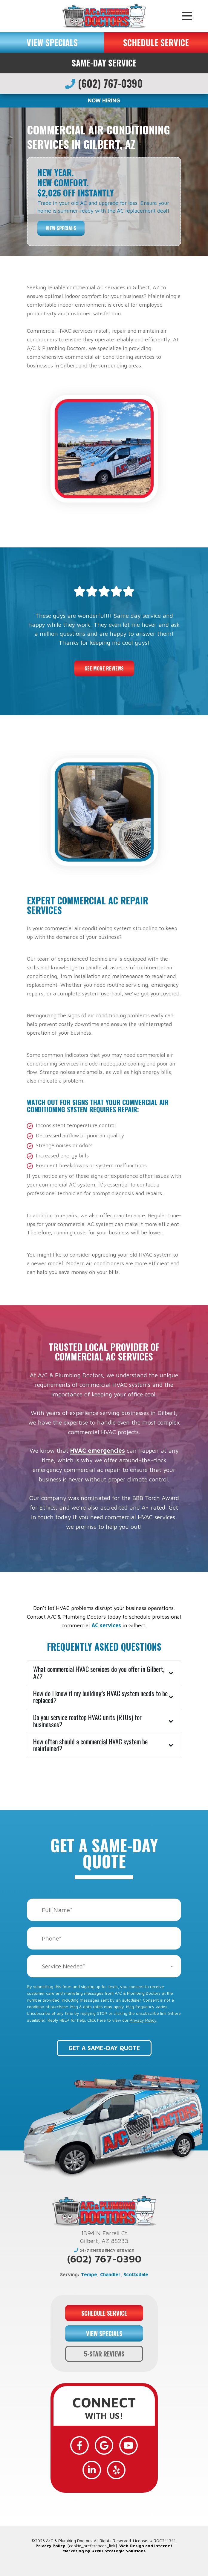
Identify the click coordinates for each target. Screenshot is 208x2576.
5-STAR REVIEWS (104, 2353)
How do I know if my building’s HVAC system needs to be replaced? (100, 1696)
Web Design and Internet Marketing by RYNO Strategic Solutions (117, 2548)
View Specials (61, 228)
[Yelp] (116, 2470)
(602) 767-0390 (104, 83)
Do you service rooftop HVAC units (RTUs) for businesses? (87, 1720)
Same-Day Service (104, 63)
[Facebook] (79, 2445)
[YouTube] (128, 2445)
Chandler (110, 2274)
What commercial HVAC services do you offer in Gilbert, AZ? (98, 1672)
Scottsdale (135, 2274)
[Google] (104, 2445)
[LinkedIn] (92, 2470)
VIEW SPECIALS (52, 42)
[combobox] (104, 1966)
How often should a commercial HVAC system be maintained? (90, 1745)
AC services (107, 1625)
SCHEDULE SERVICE (156, 42)
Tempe (89, 2274)
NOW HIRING (104, 100)
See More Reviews (104, 668)
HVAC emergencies (97, 1450)
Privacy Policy (143, 2020)
